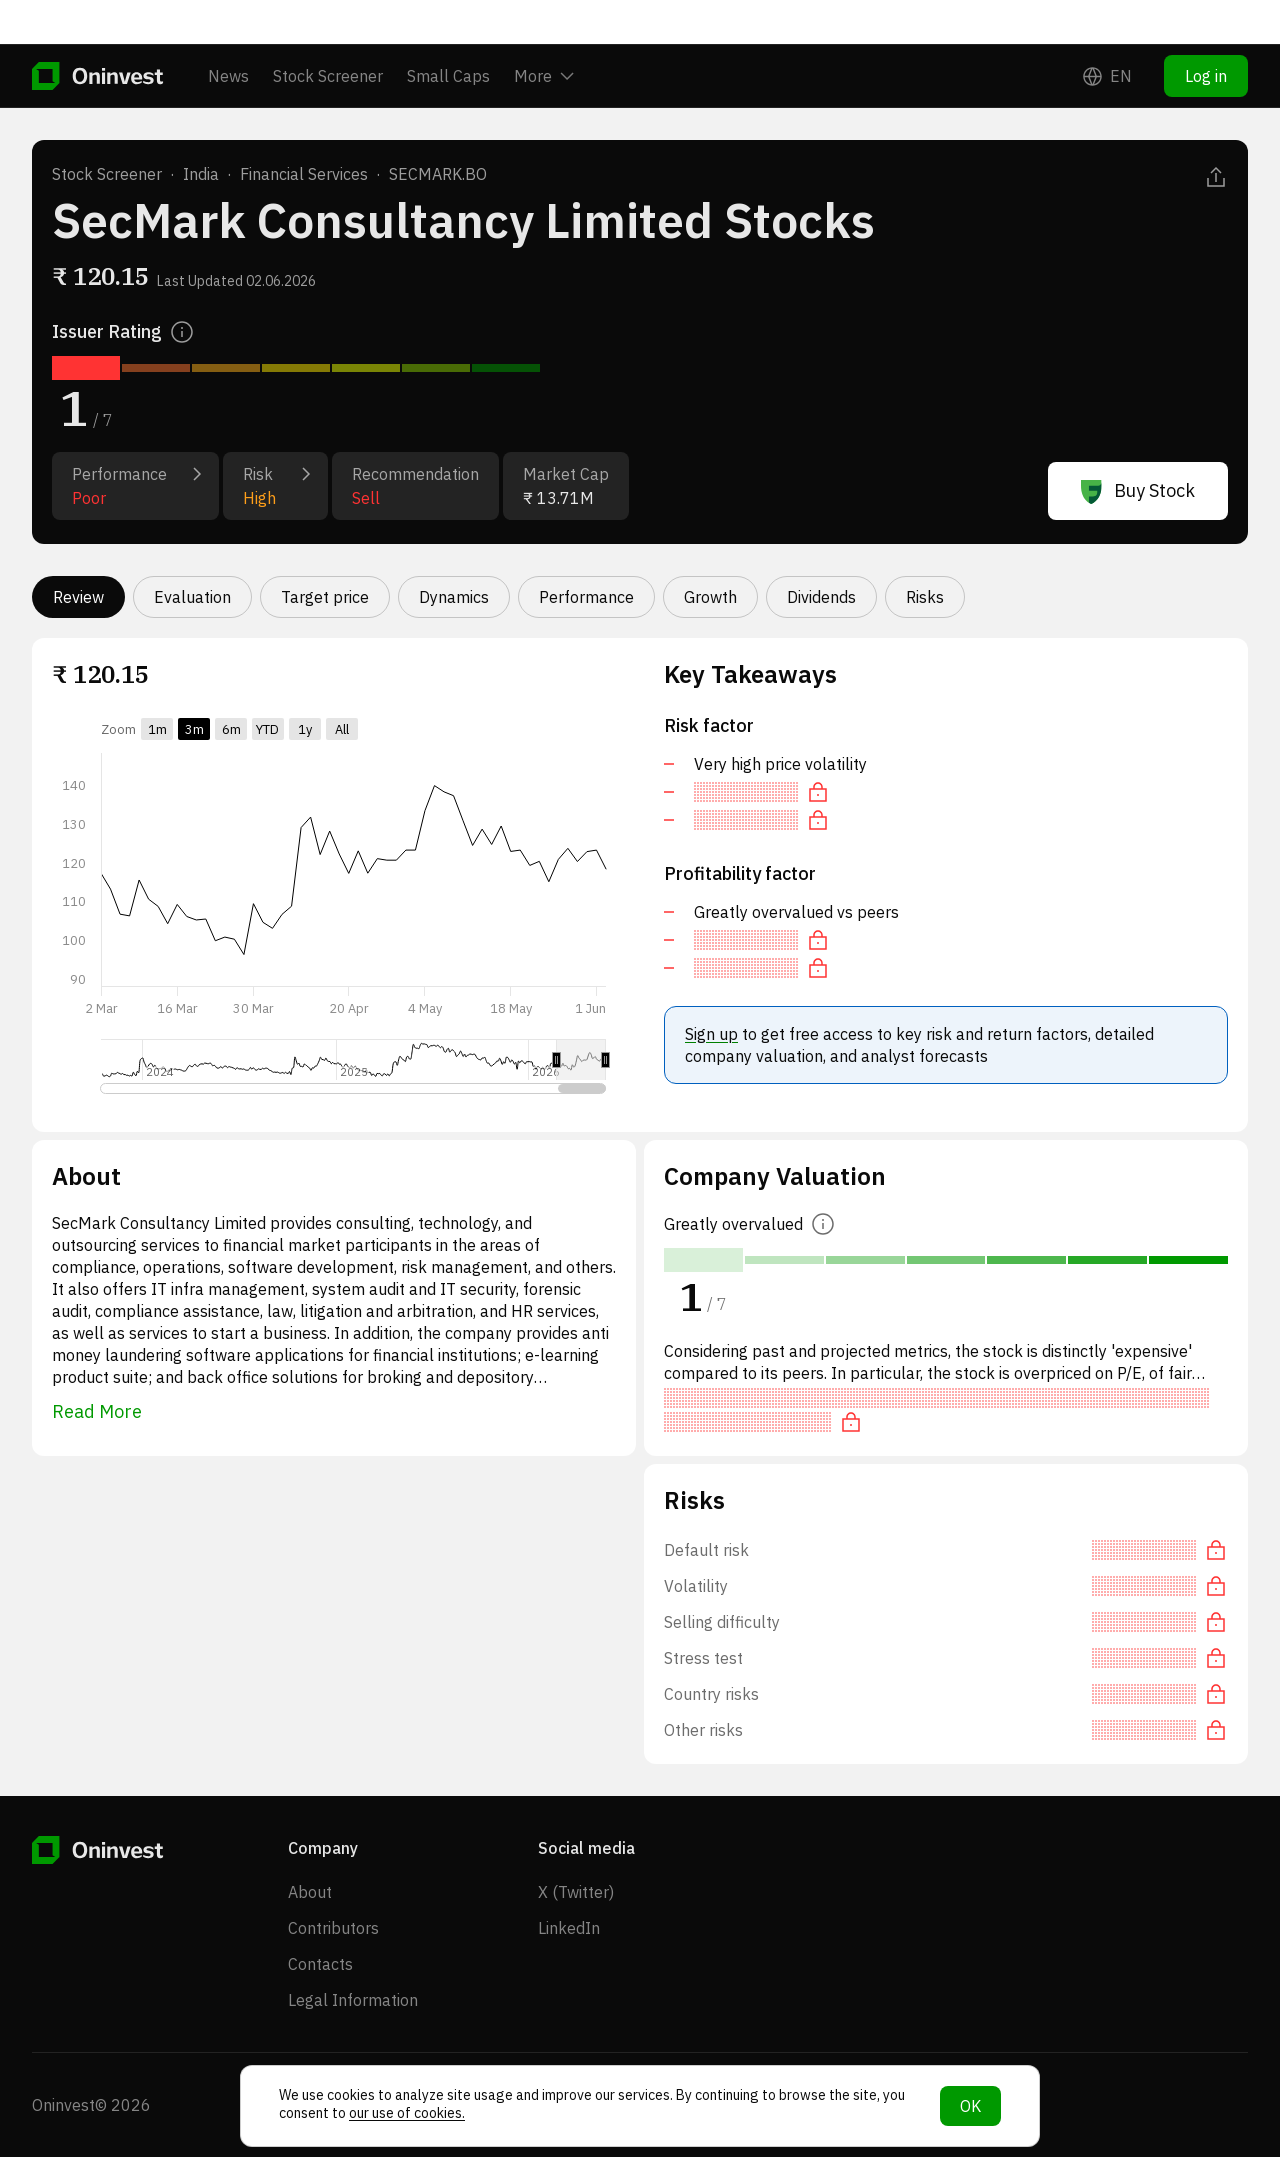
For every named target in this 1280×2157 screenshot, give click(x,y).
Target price (325, 597)
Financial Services (304, 174)
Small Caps (448, 32)
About (310, 1892)
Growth (710, 597)
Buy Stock (1138, 491)
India (201, 174)
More (544, 32)
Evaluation (192, 597)
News (228, 32)
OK (970, 2106)
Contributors (333, 1928)
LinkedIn (569, 1928)
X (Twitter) (576, 1892)
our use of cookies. (407, 2113)
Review (78, 597)
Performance (586, 597)
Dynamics (454, 597)
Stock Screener (328, 32)
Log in (1206, 32)
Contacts (320, 1964)
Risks (925, 597)
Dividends (821, 597)
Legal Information (353, 2000)
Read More (97, 1411)
